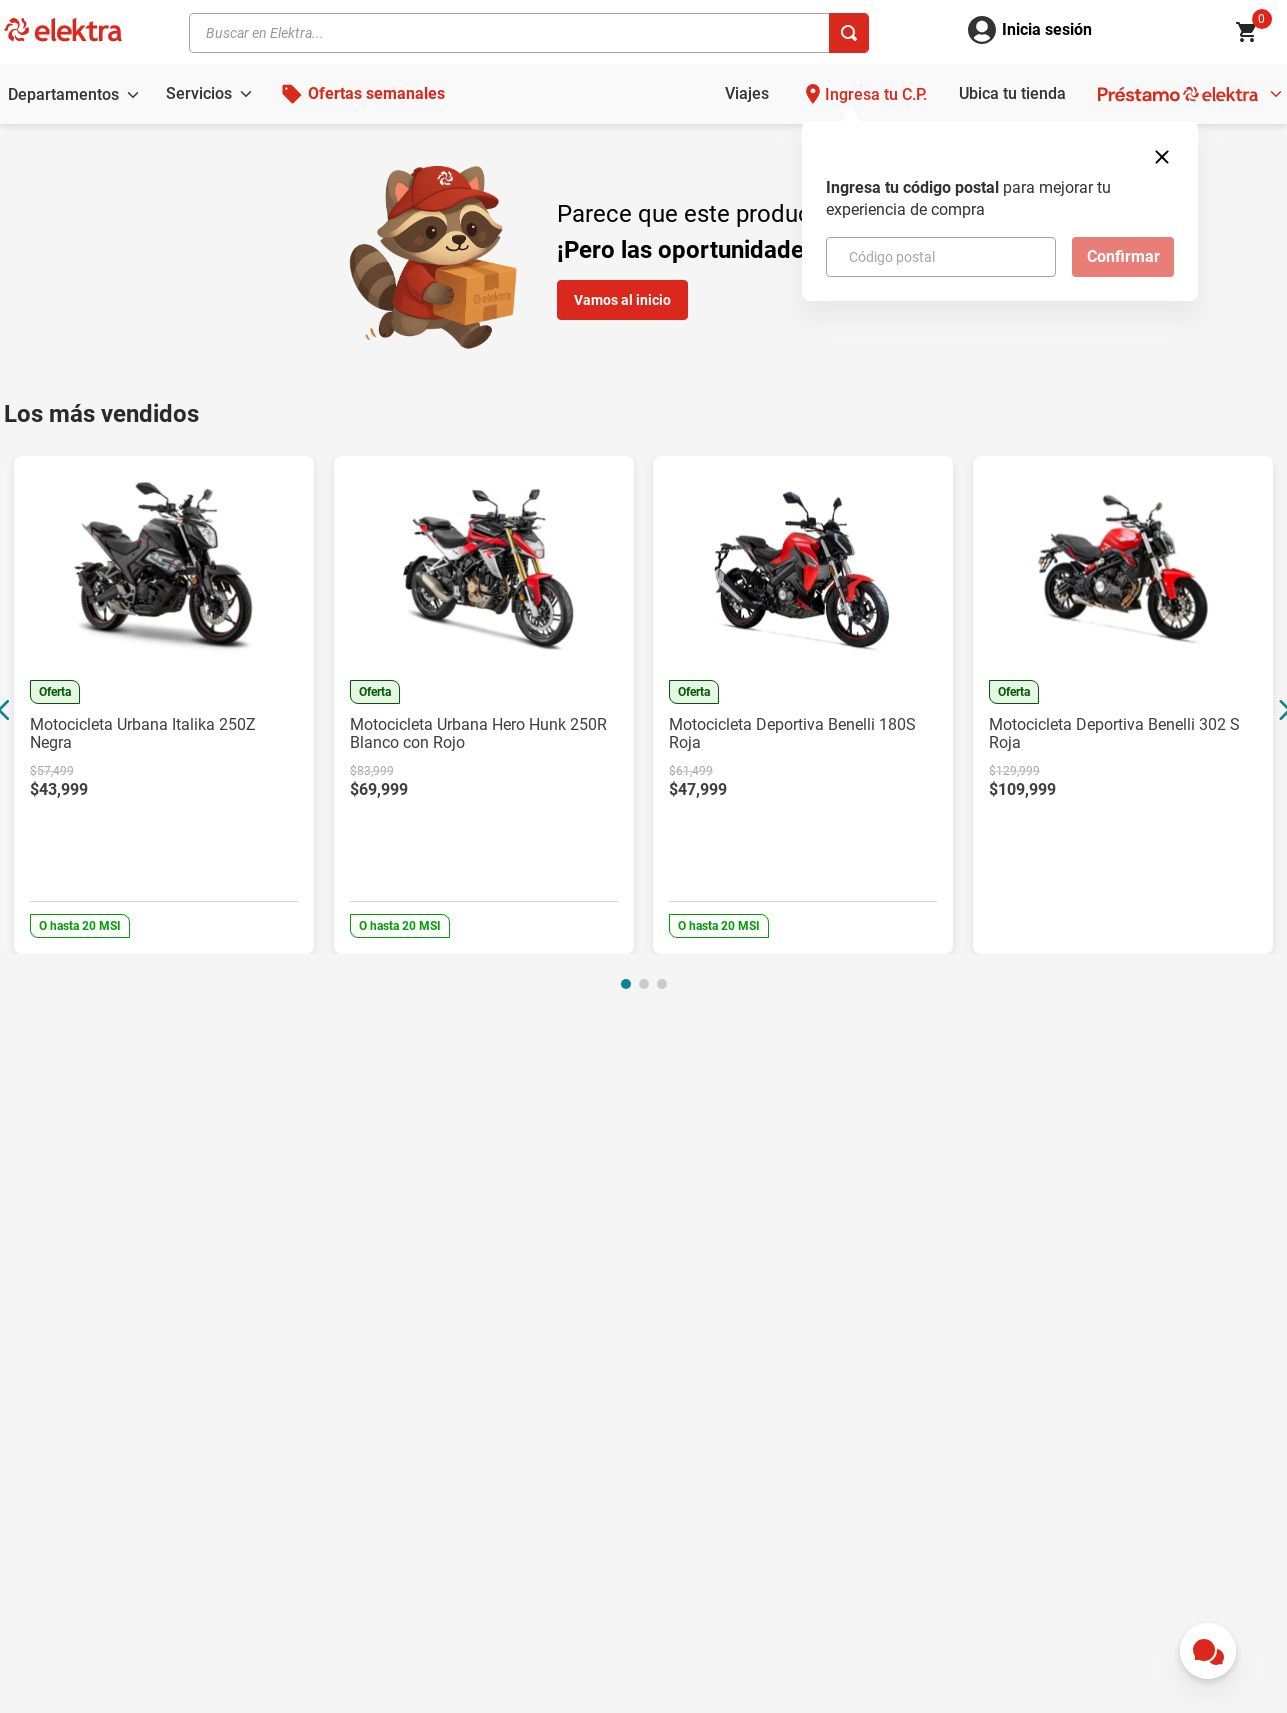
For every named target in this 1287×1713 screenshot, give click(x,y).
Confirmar (1123, 256)
